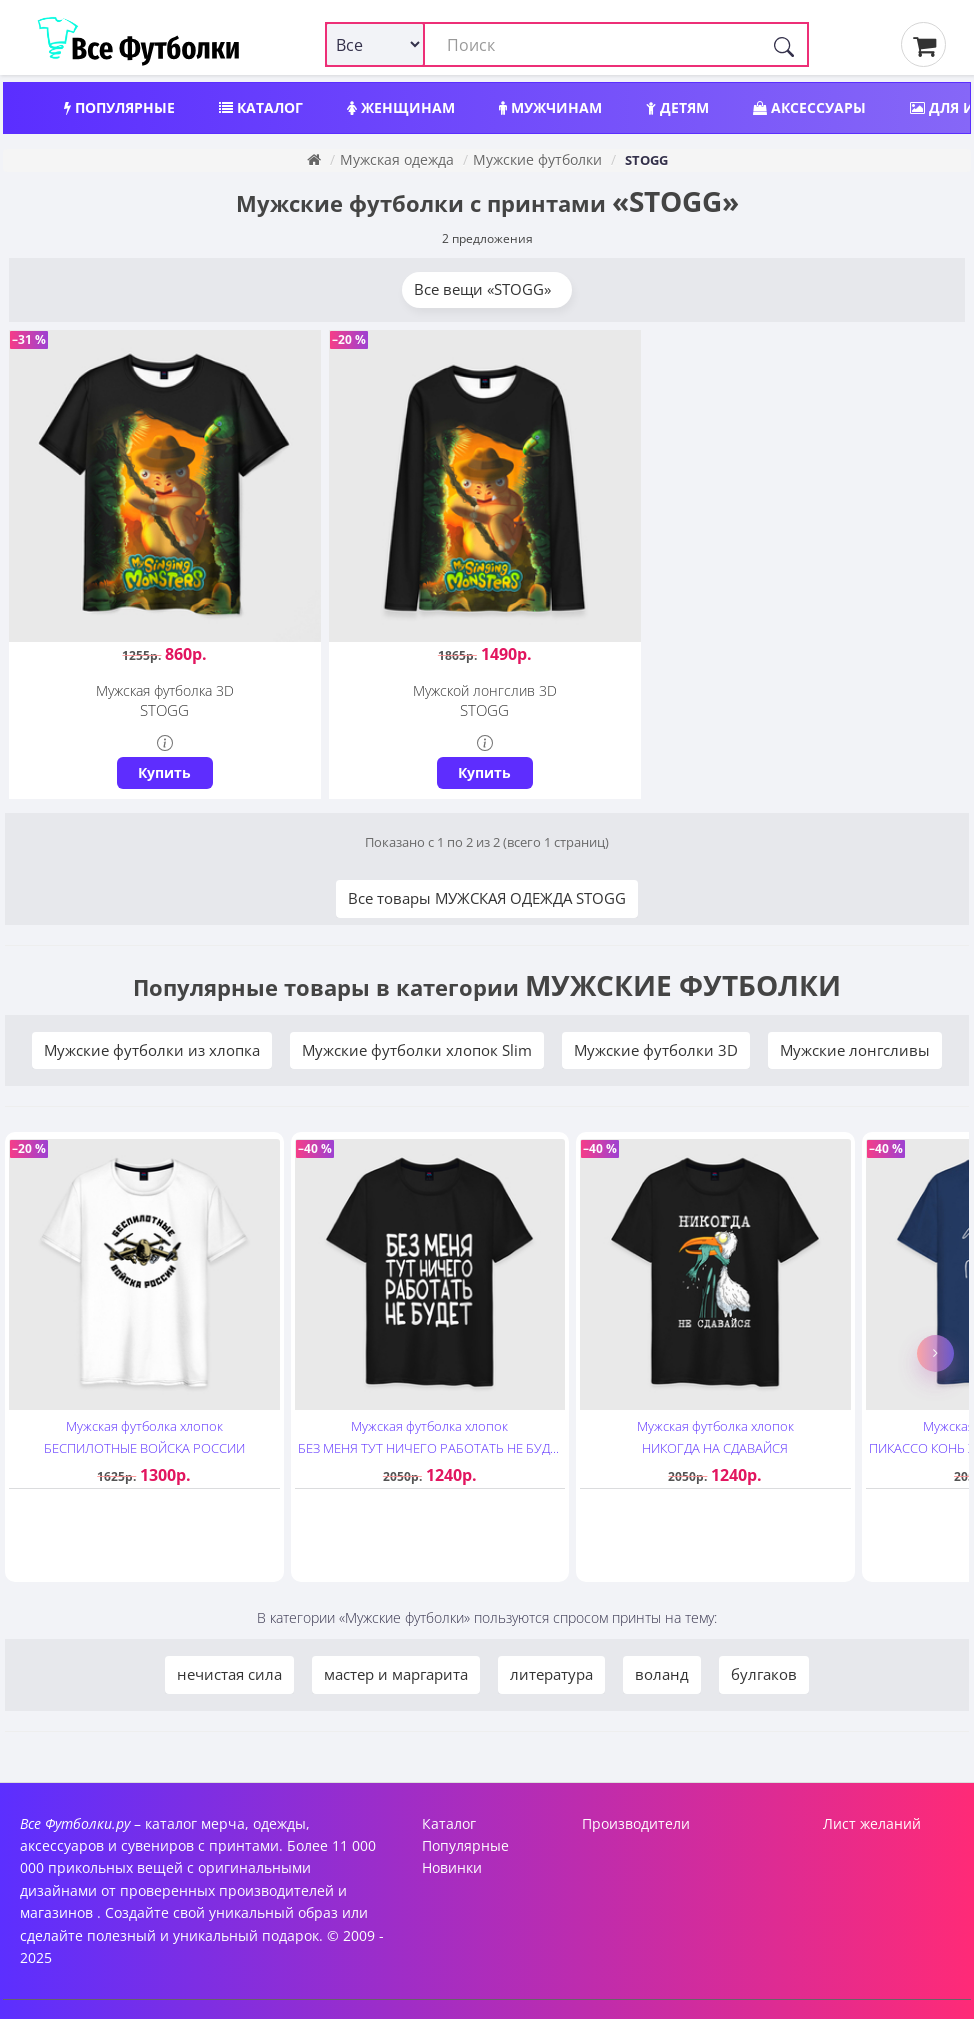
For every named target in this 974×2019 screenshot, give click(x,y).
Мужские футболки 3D (656, 1048)
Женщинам (401, 107)
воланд (662, 1673)
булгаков (764, 1673)
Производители (636, 1821)
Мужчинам (550, 107)
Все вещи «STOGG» (487, 289)
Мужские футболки (537, 159)
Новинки (452, 1866)
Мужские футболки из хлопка (152, 1048)
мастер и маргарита (396, 1673)
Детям (677, 107)
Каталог (261, 107)
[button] (935, 1351)
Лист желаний (872, 1821)
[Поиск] (784, 44)
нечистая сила (229, 1673)
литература (551, 1673)
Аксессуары (809, 107)
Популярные (119, 107)
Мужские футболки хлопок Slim (417, 1048)
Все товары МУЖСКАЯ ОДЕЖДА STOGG (487, 897)
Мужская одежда (397, 159)
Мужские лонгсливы (855, 1048)
